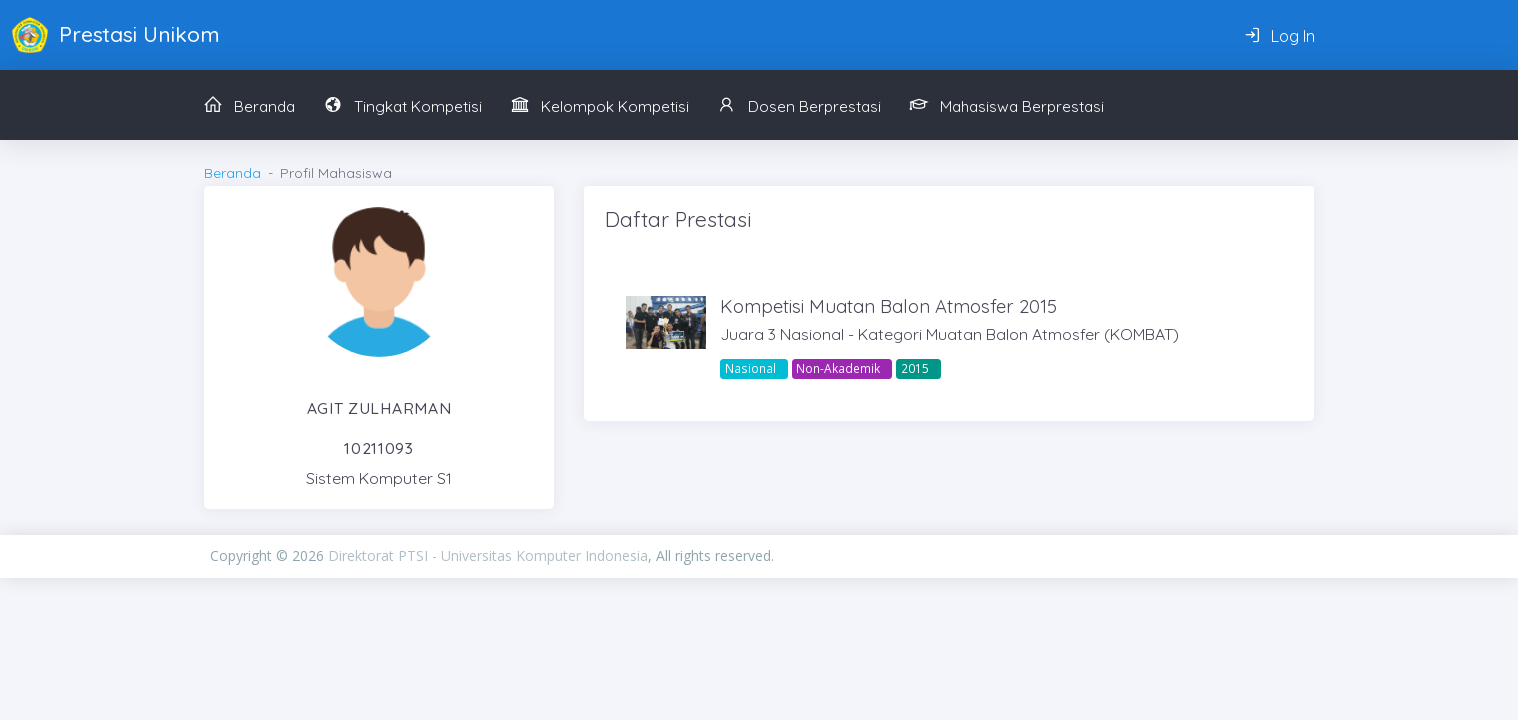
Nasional (750, 368)
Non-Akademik (838, 368)
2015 (915, 368)
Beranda (232, 173)
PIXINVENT (1041, 555)
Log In (1279, 36)
